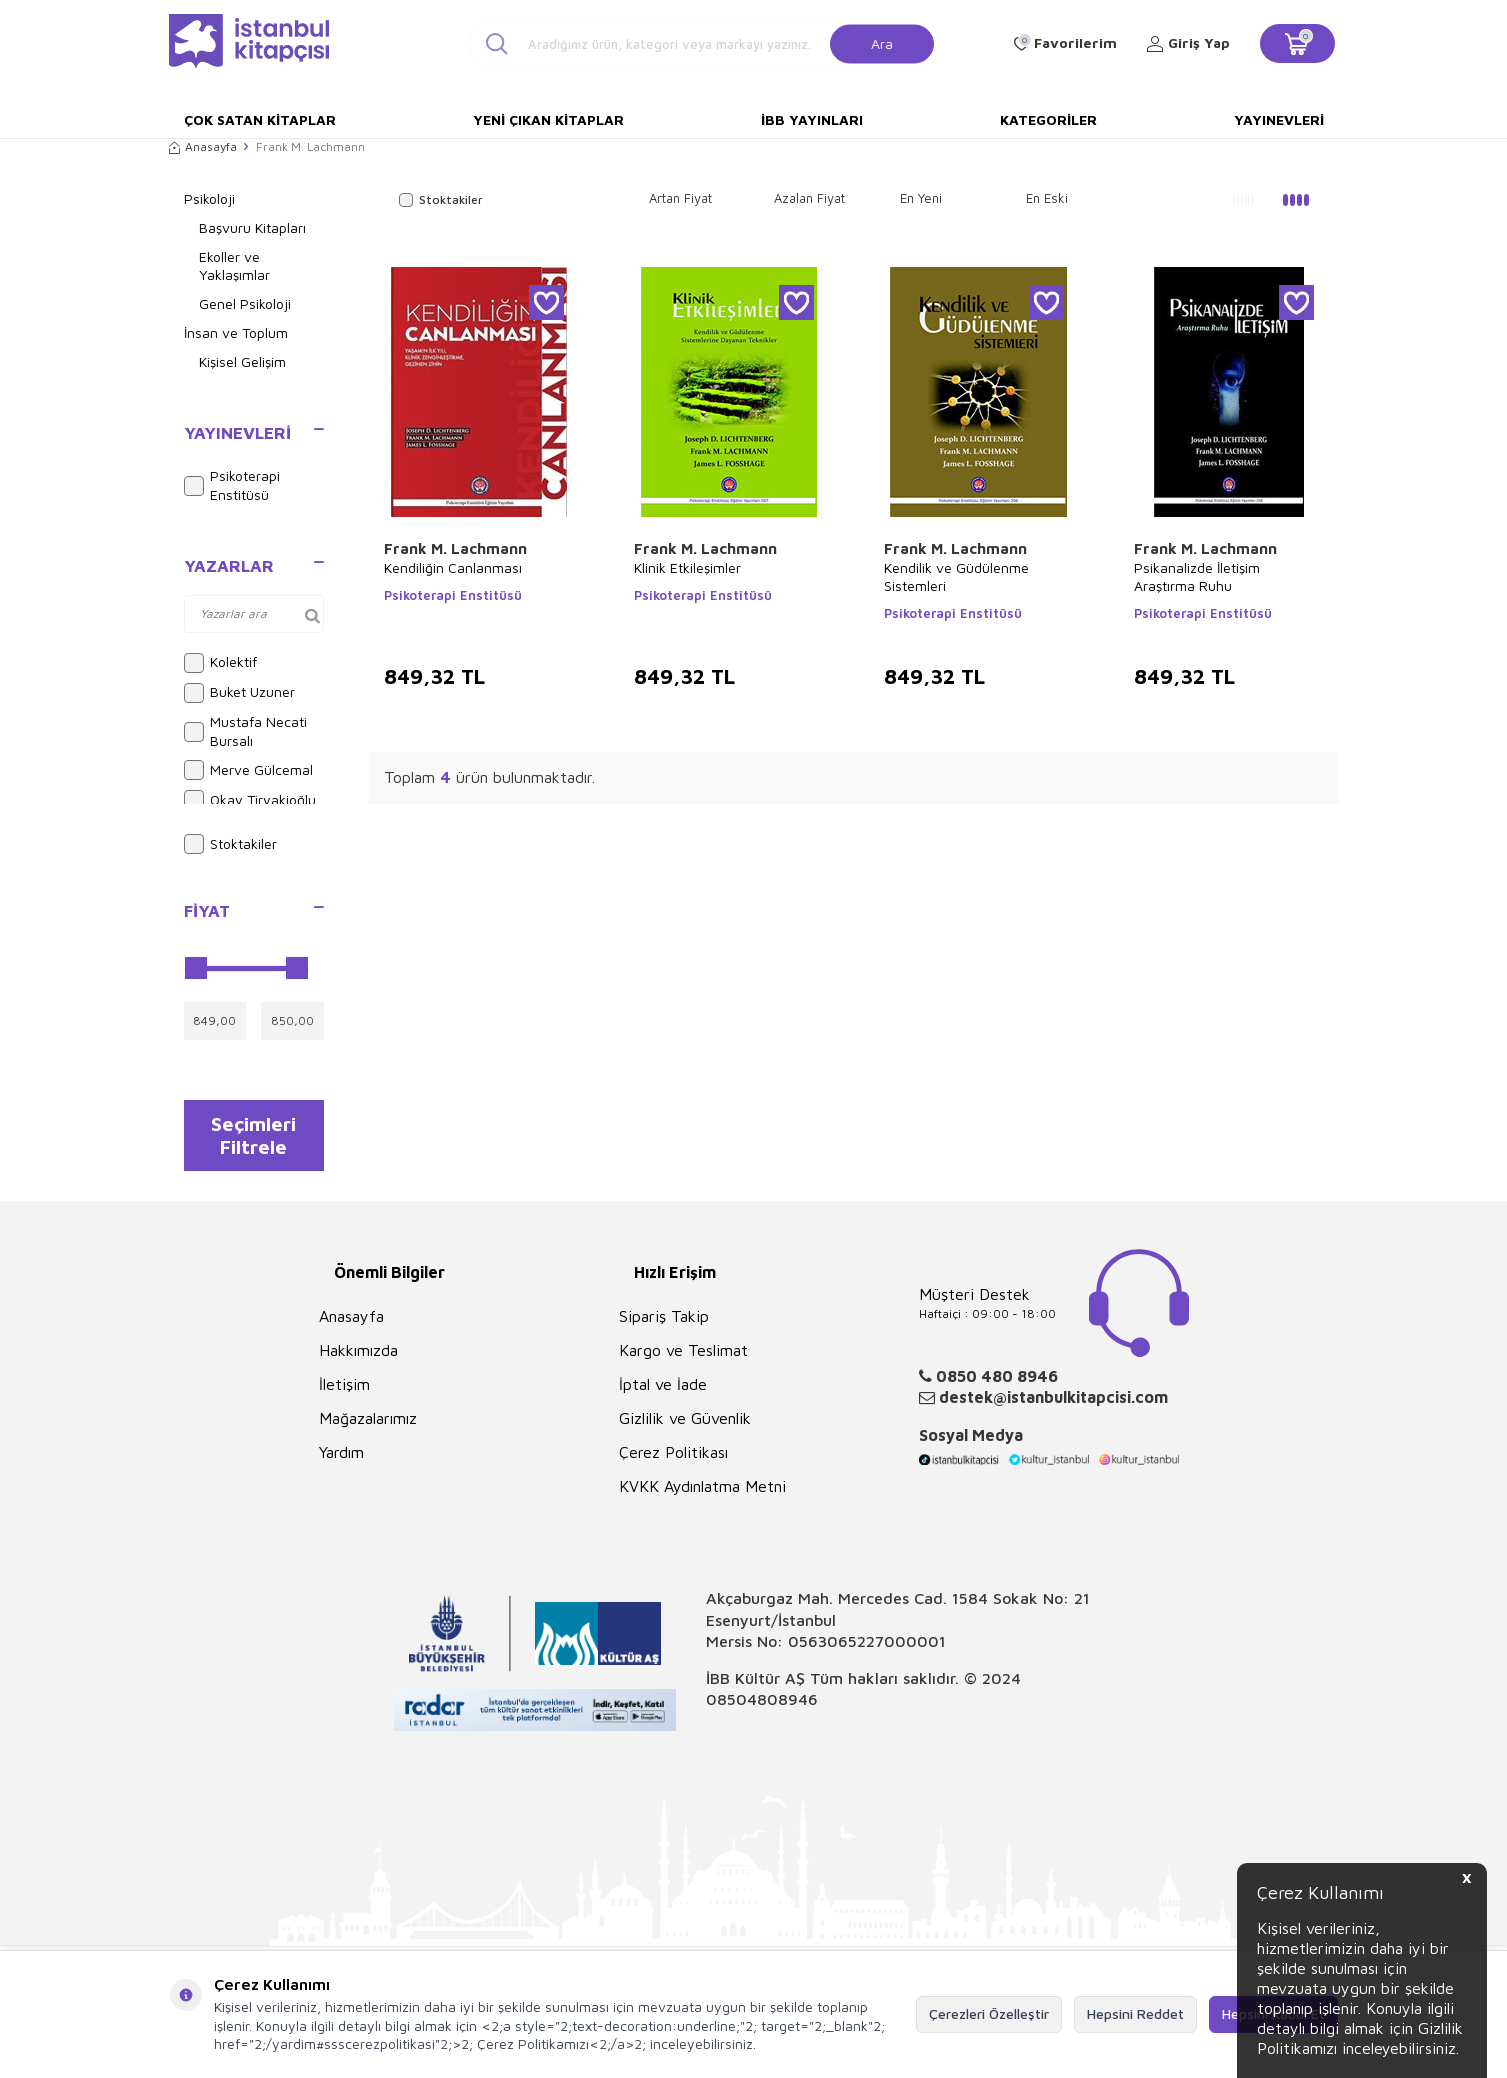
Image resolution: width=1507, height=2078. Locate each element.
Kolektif (220, 663)
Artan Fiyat (680, 198)
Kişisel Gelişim (242, 361)
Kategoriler (1048, 119)
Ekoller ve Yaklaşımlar (234, 266)
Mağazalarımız (368, 1425)
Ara (882, 42)
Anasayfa (203, 146)
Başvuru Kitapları (252, 227)
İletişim (344, 1391)
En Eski (1047, 198)
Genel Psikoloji (245, 303)
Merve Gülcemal (248, 770)
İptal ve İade (663, 1391)
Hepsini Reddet (1135, 2013)
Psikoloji (209, 198)
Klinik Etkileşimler (687, 567)
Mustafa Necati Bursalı (245, 731)
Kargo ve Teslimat (683, 1357)
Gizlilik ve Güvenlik (685, 1425)
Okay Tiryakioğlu (250, 800)
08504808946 (762, 1706)
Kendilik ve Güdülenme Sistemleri (956, 576)
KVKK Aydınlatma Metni (702, 1493)
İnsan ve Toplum (236, 332)
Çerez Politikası (673, 1459)
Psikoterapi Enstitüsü (232, 485)
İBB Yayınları (812, 119)
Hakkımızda (358, 1357)
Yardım (341, 1459)
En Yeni (921, 198)
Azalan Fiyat (809, 198)
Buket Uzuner (239, 693)
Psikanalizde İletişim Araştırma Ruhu (1197, 576)
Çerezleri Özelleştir (989, 2013)
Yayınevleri (1279, 119)
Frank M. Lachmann (455, 548)
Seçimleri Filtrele (253, 1138)
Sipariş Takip (664, 1323)
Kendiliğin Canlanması (453, 567)
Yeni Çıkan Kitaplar (548, 119)
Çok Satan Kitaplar (260, 119)
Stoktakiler (230, 844)
